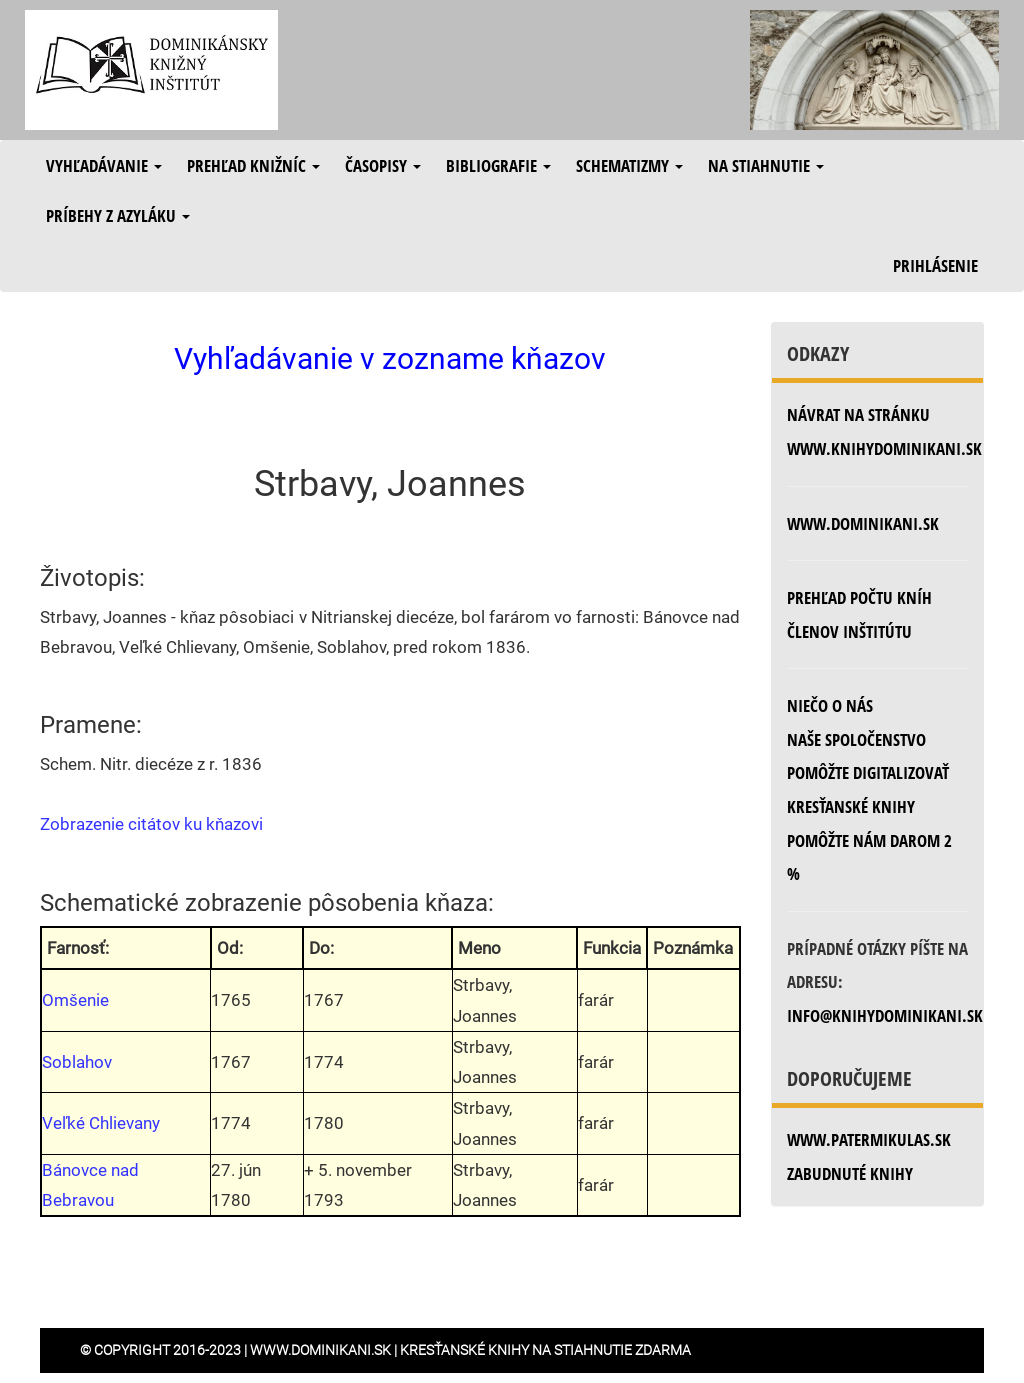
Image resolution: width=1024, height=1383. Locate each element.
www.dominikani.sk (863, 523)
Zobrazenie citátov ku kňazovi (151, 824)
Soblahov (77, 1062)
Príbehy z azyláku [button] (118, 215)
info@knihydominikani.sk (885, 1015)
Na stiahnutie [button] (766, 165)
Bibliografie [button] (498, 165)
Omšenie (75, 1000)
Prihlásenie (935, 265)
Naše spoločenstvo (856, 739)
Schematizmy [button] (629, 165)
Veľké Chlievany (101, 1123)
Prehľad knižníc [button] (253, 165)
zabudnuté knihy (850, 1173)
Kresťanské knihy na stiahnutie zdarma (545, 1350)
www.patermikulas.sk (869, 1139)
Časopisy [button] (383, 165)
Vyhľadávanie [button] (104, 165)
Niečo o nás (830, 705)
